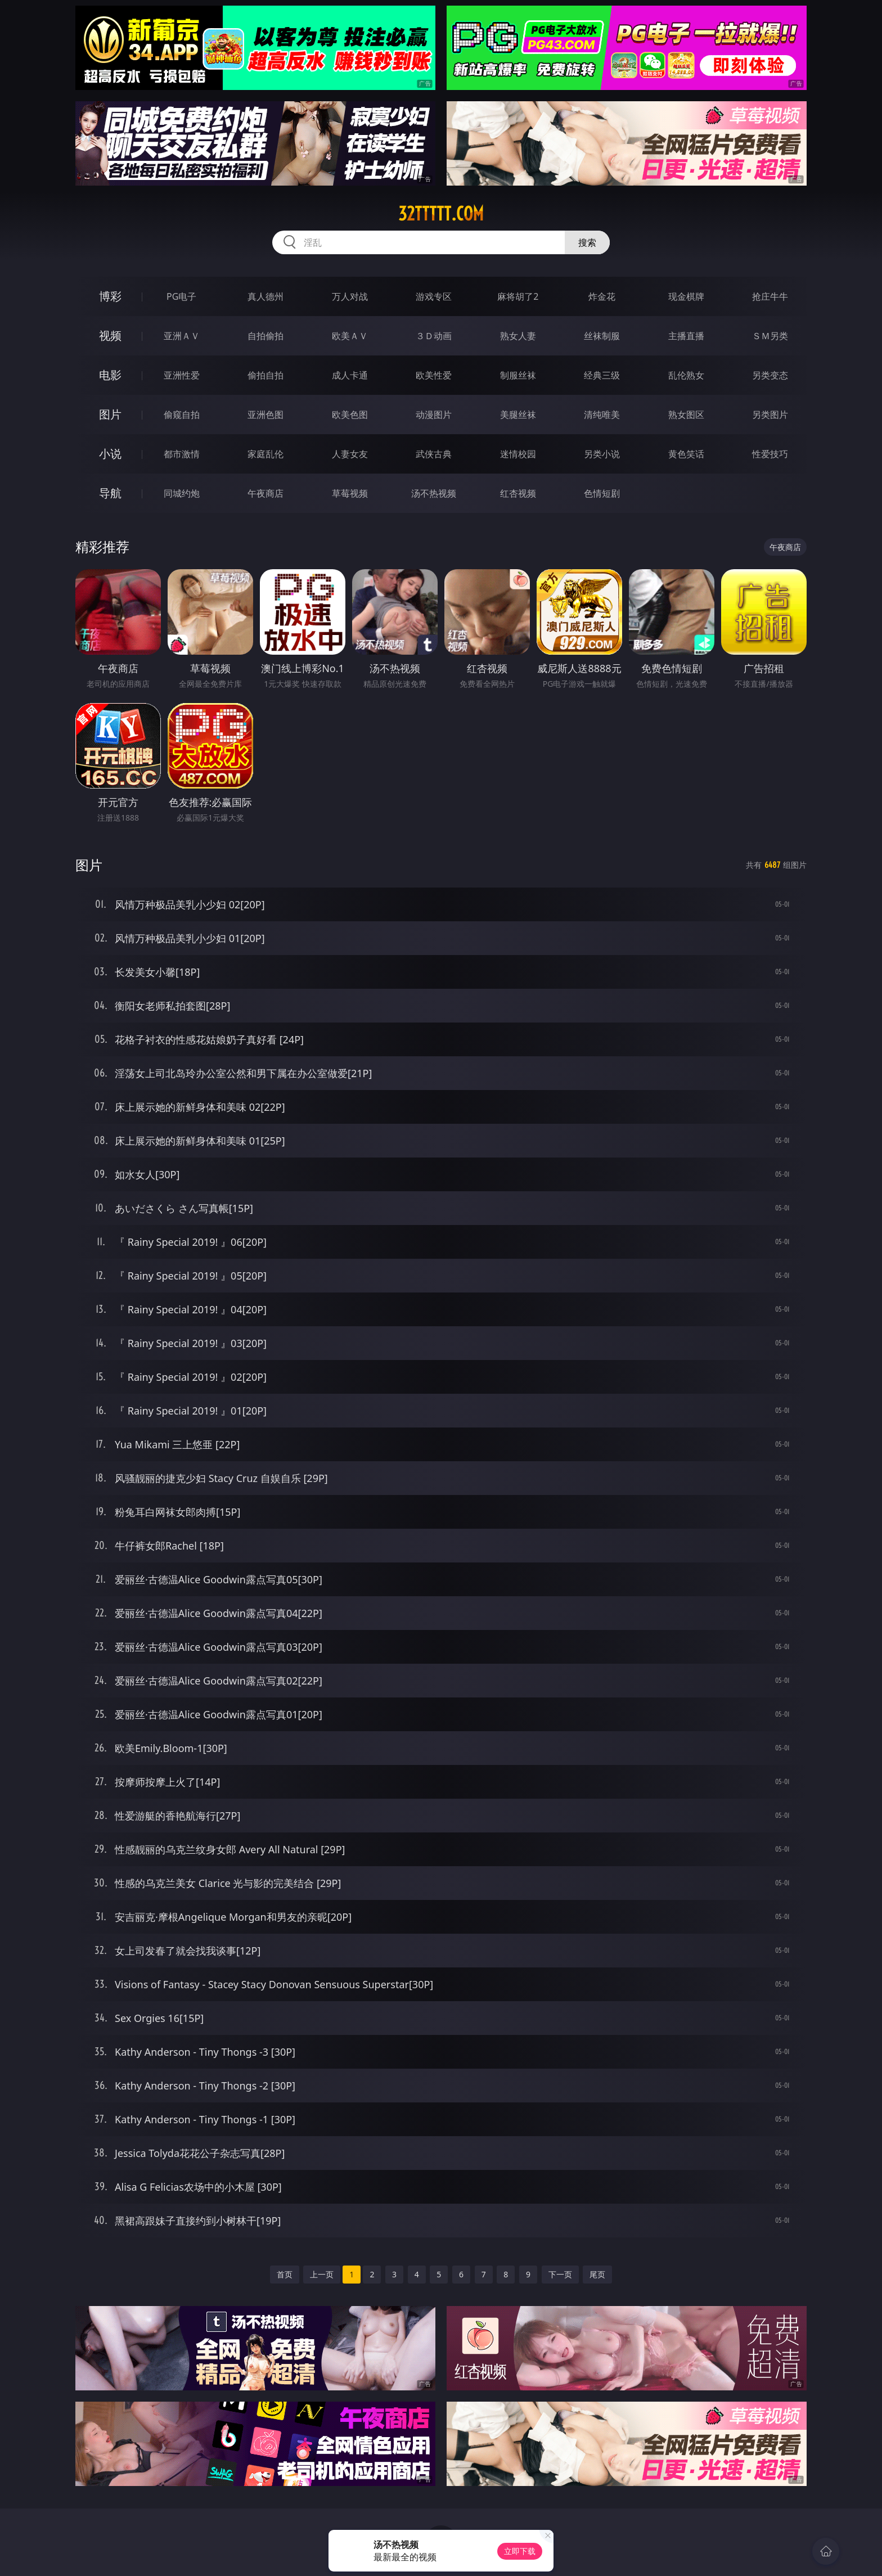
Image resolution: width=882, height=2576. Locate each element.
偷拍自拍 (266, 375)
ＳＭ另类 (770, 336)
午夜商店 (266, 493)
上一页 (322, 2274)
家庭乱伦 (266, 454)
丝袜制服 (602, 336)
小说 (110, 453)
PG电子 (181, 296)
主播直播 (686, 336)
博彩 (110, 296)
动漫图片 (434, 414)
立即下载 (520, 2551)
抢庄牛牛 (770, 296)
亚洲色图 (266, 414)
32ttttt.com (441, 213)
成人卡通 (350, 375)
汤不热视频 (433, 493)
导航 (110, 493)
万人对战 (350, 296)
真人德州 (266, 296)
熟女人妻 (518, 336)
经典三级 (602, 375)
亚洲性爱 (182, 375)
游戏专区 (434, 296)
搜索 (587, 242)
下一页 (560, 2274)
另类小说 (602, 454)
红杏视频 (518, 493)
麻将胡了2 (517, 296)
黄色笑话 (686, 454)
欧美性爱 (434, 375)
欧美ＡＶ (350, 336)
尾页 (597, 2274)
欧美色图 (350, 414)
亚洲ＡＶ (182, 336)
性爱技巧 (770, 454)
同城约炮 (182, 493)
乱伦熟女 (686, 375)
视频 (110, 335)
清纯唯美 (602, 414)
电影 (110, 374)
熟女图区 (686, 414)
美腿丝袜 (518, 414)
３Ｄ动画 (434, 336)
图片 (110, 414)
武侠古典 (434, 454)
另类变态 (770, 375)
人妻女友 (350, 454)
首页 (284, 2274)
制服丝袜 (518, 375)
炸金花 (601, 296)
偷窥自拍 (182, 414)
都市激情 (182, 454)
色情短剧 (602, 493)
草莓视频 (350, 493)
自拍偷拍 (266, 336)
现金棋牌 (686, 296)
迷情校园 (518, 454)
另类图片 (770, 414)
